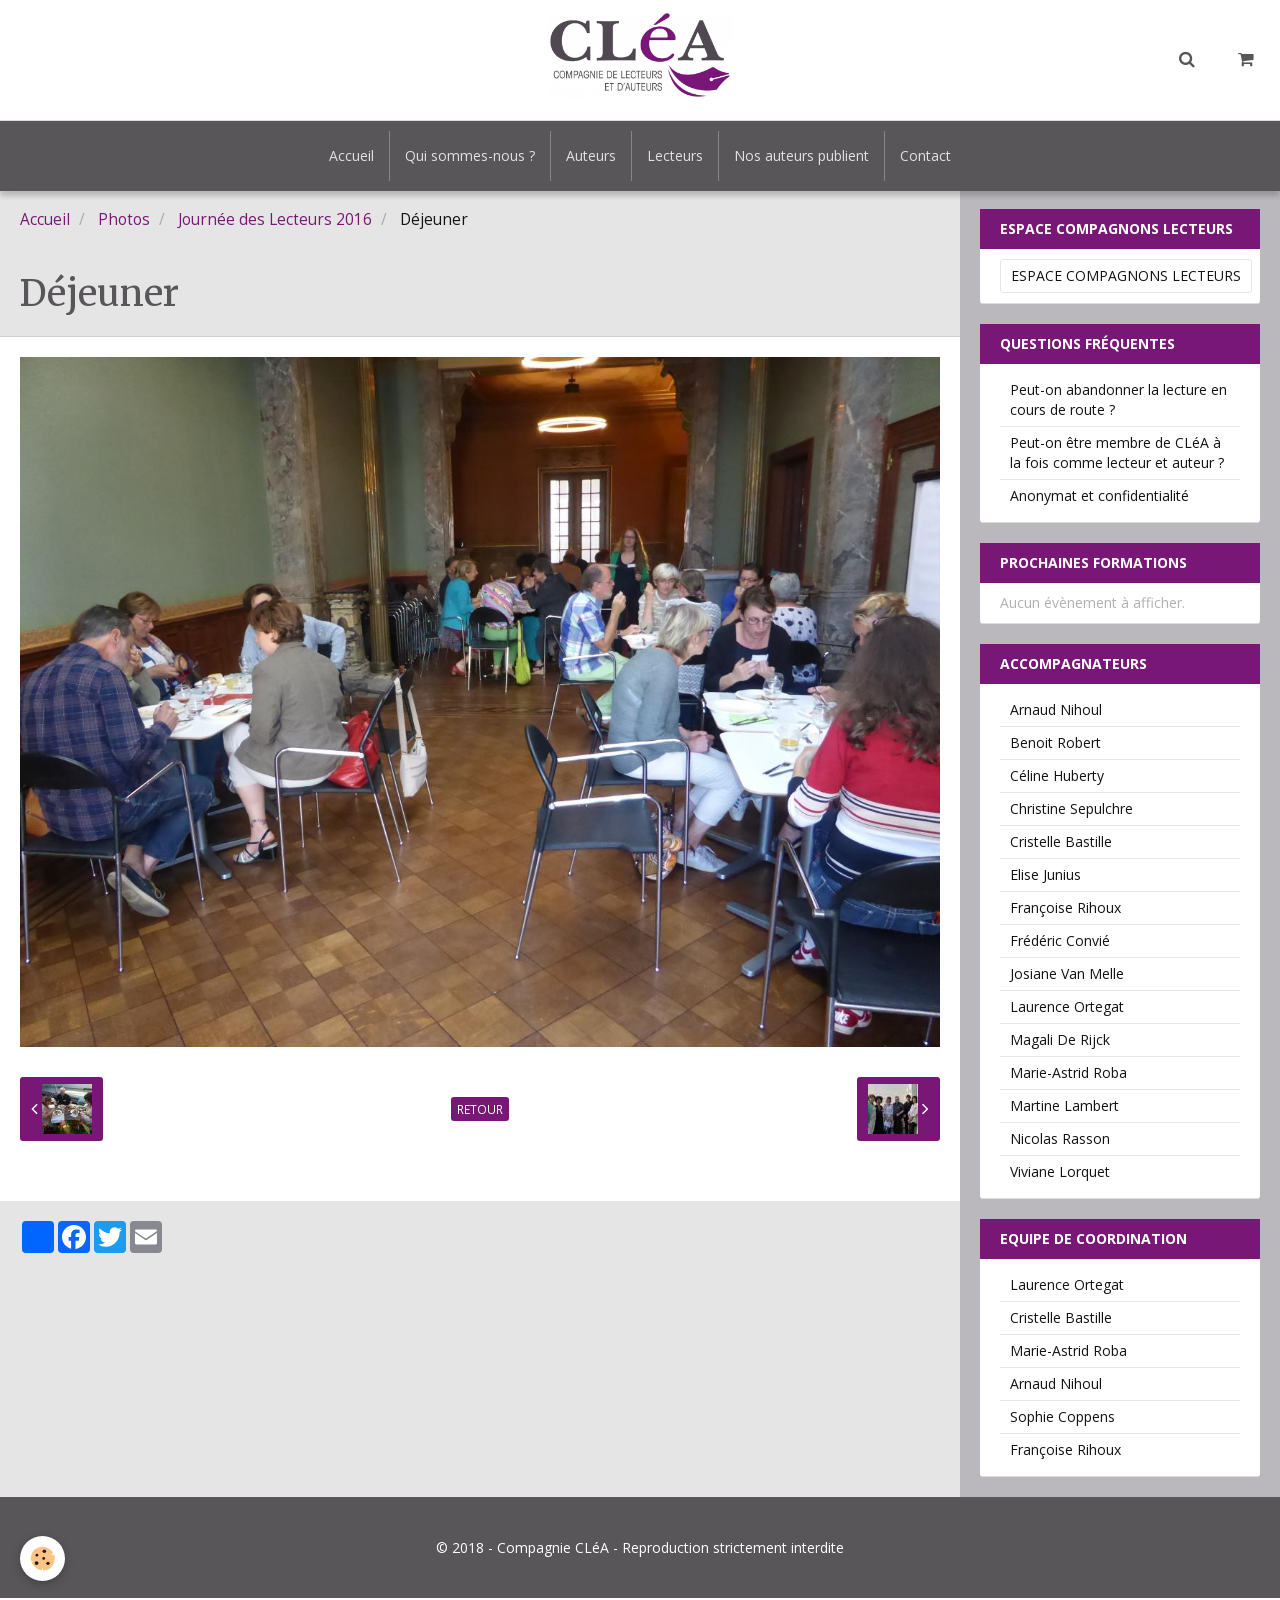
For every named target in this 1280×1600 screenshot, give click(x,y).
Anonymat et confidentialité (1099, 497)
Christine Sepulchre (1071, 810)
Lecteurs (675, 155)
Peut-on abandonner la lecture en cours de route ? (1118, 401)
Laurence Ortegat (1067, 1008)
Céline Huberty (1057, 777)
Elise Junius (1045, 876)
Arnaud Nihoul (1056, 711)
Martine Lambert (1064, 1107)
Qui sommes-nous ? (470, 155)
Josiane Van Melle (1067, 975)
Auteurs (591, 155)
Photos (124, 221)
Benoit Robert (1055, 744)
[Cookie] (42, 1558)
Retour (480, 1111)
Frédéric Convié (1060, 942)
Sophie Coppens (1062, 1418)
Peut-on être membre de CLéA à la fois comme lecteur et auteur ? (1117, 454)
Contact (925, 155)
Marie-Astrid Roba (1068, 1074)
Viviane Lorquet (1060, 1173)
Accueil (351, 155)
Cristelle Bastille (1061, 843)
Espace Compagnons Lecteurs (1126, 277)
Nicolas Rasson (1060, 1140)
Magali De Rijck (1060, 1041)
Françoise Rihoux (1065, 909)
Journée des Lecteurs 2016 (275, 221)
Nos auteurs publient (801, 155)
